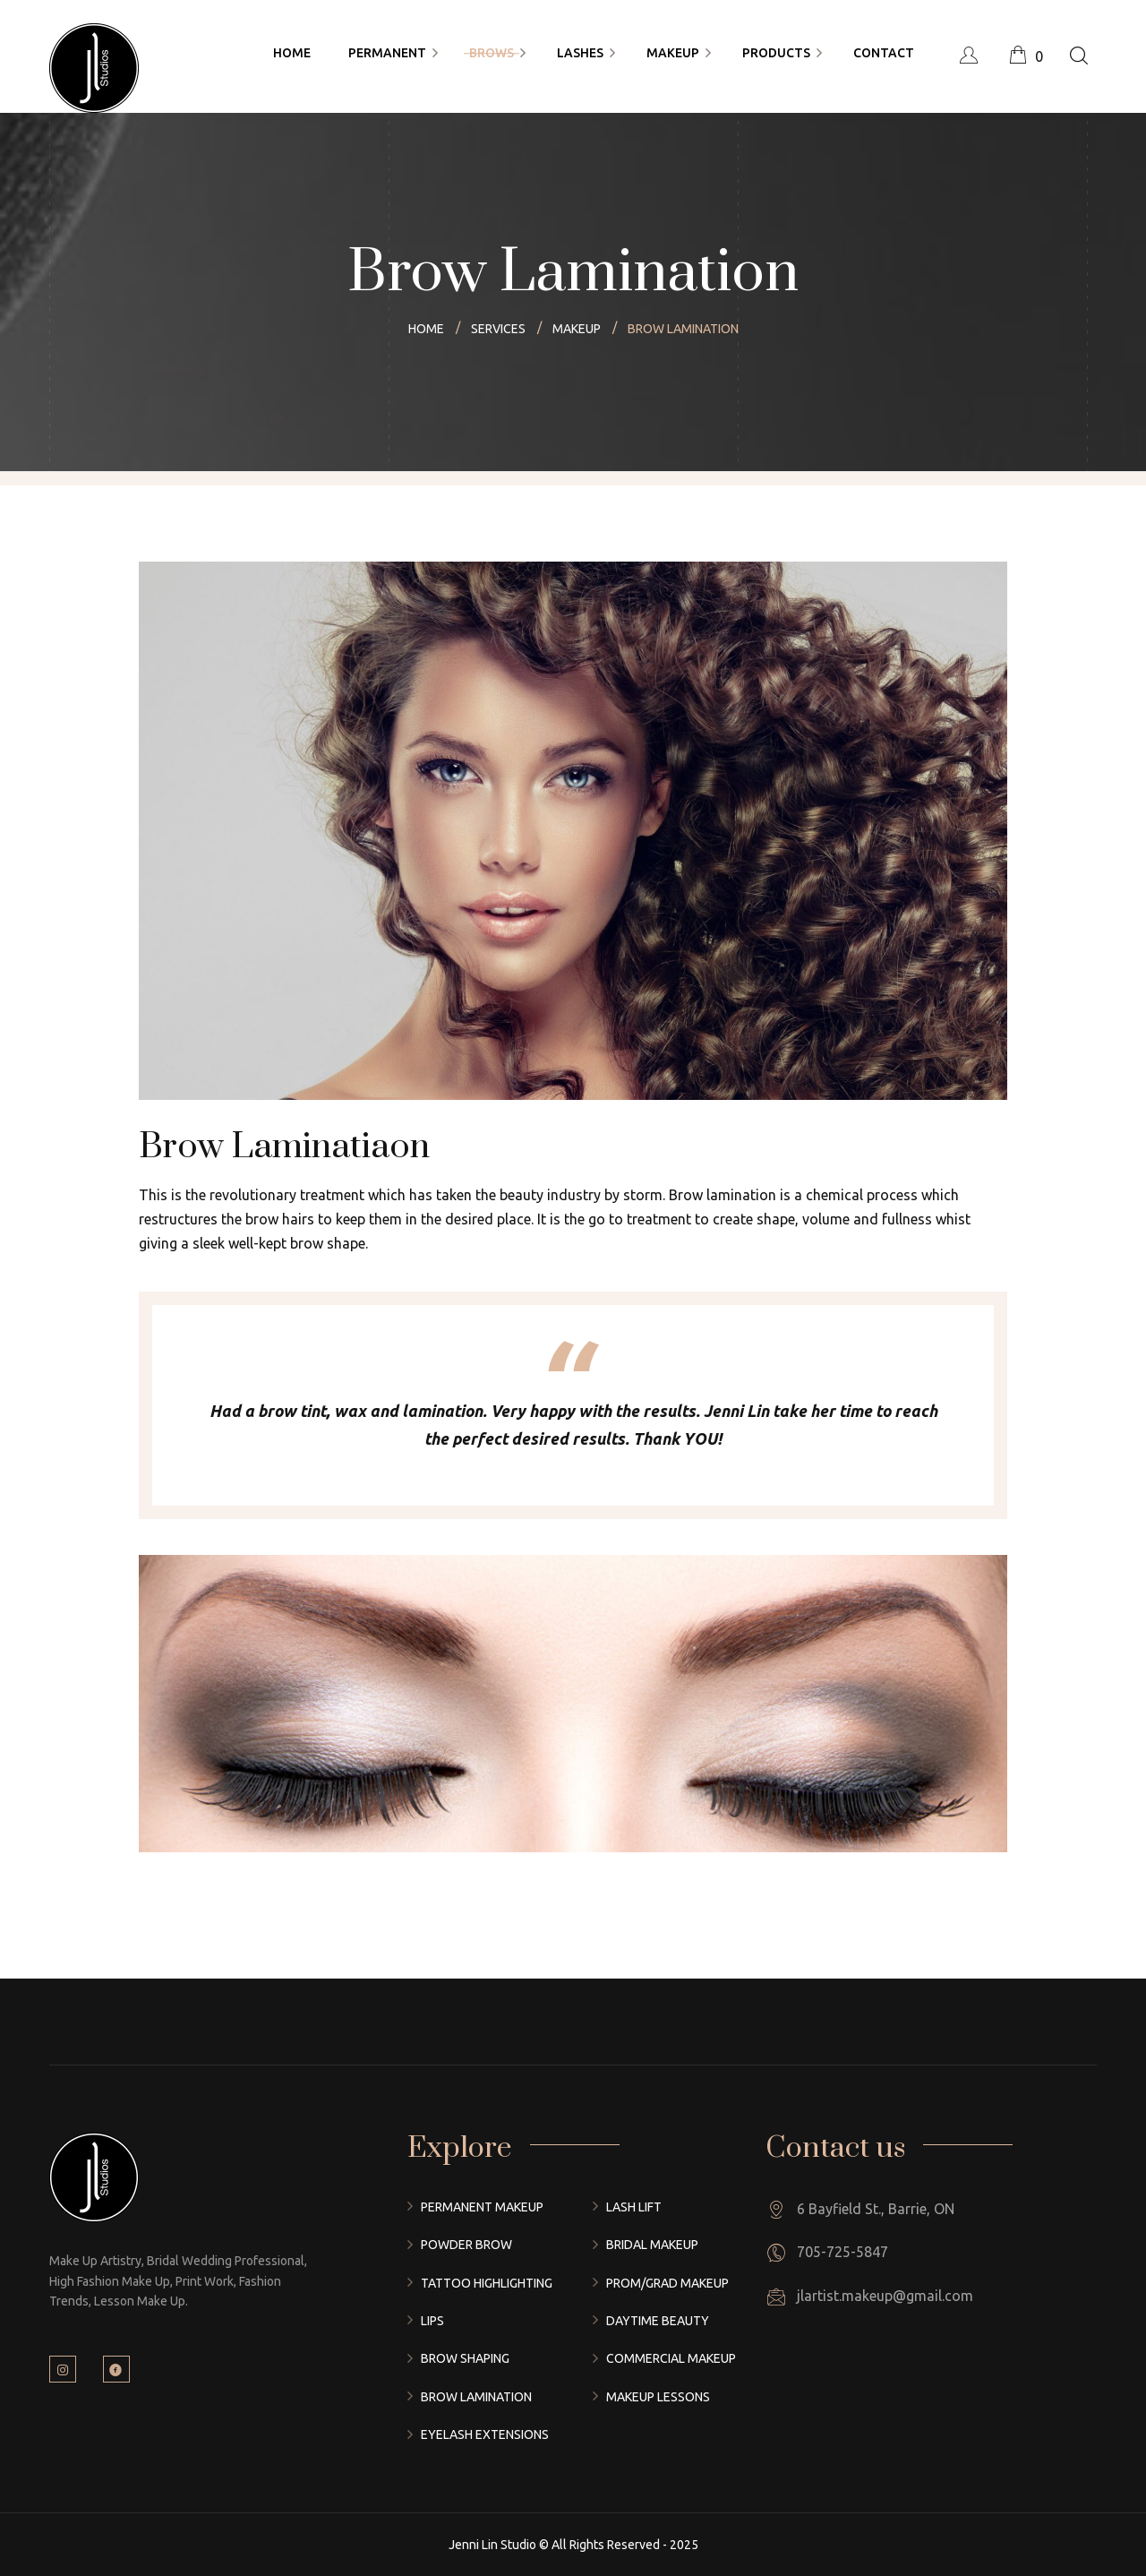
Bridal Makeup (652, 2244)
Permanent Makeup (482, 2207)
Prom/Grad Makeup (667, 2283)
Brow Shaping (465, 2358)
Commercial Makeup (671, 2358)
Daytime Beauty (657, 2321)
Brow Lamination (476, 2397)
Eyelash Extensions (485, 2434)
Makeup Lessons (658, 2397)
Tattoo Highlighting (486, 2283)
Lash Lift (634, 2207)
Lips (432, 2321)
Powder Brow (466, 2244)
